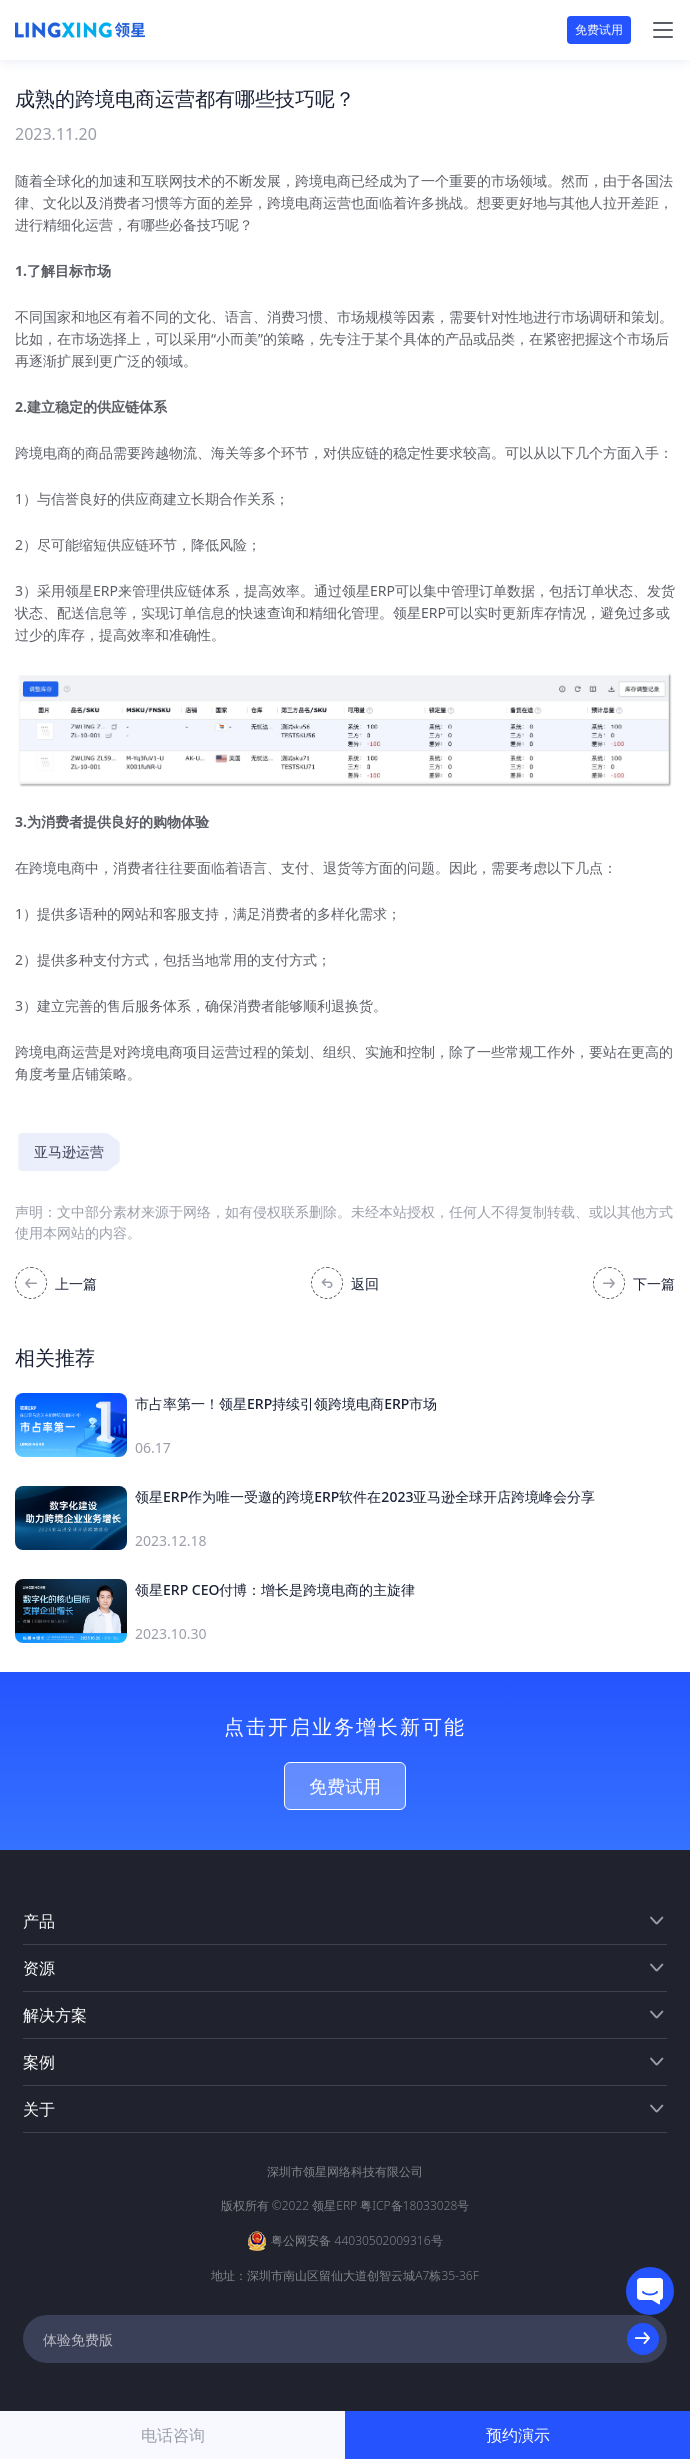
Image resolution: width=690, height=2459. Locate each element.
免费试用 (599, 29)
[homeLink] (80, 30)
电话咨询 (173, 2435)
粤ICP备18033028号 (414, 2205)
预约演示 (518, 2435)
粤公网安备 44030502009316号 (356, 2240)
